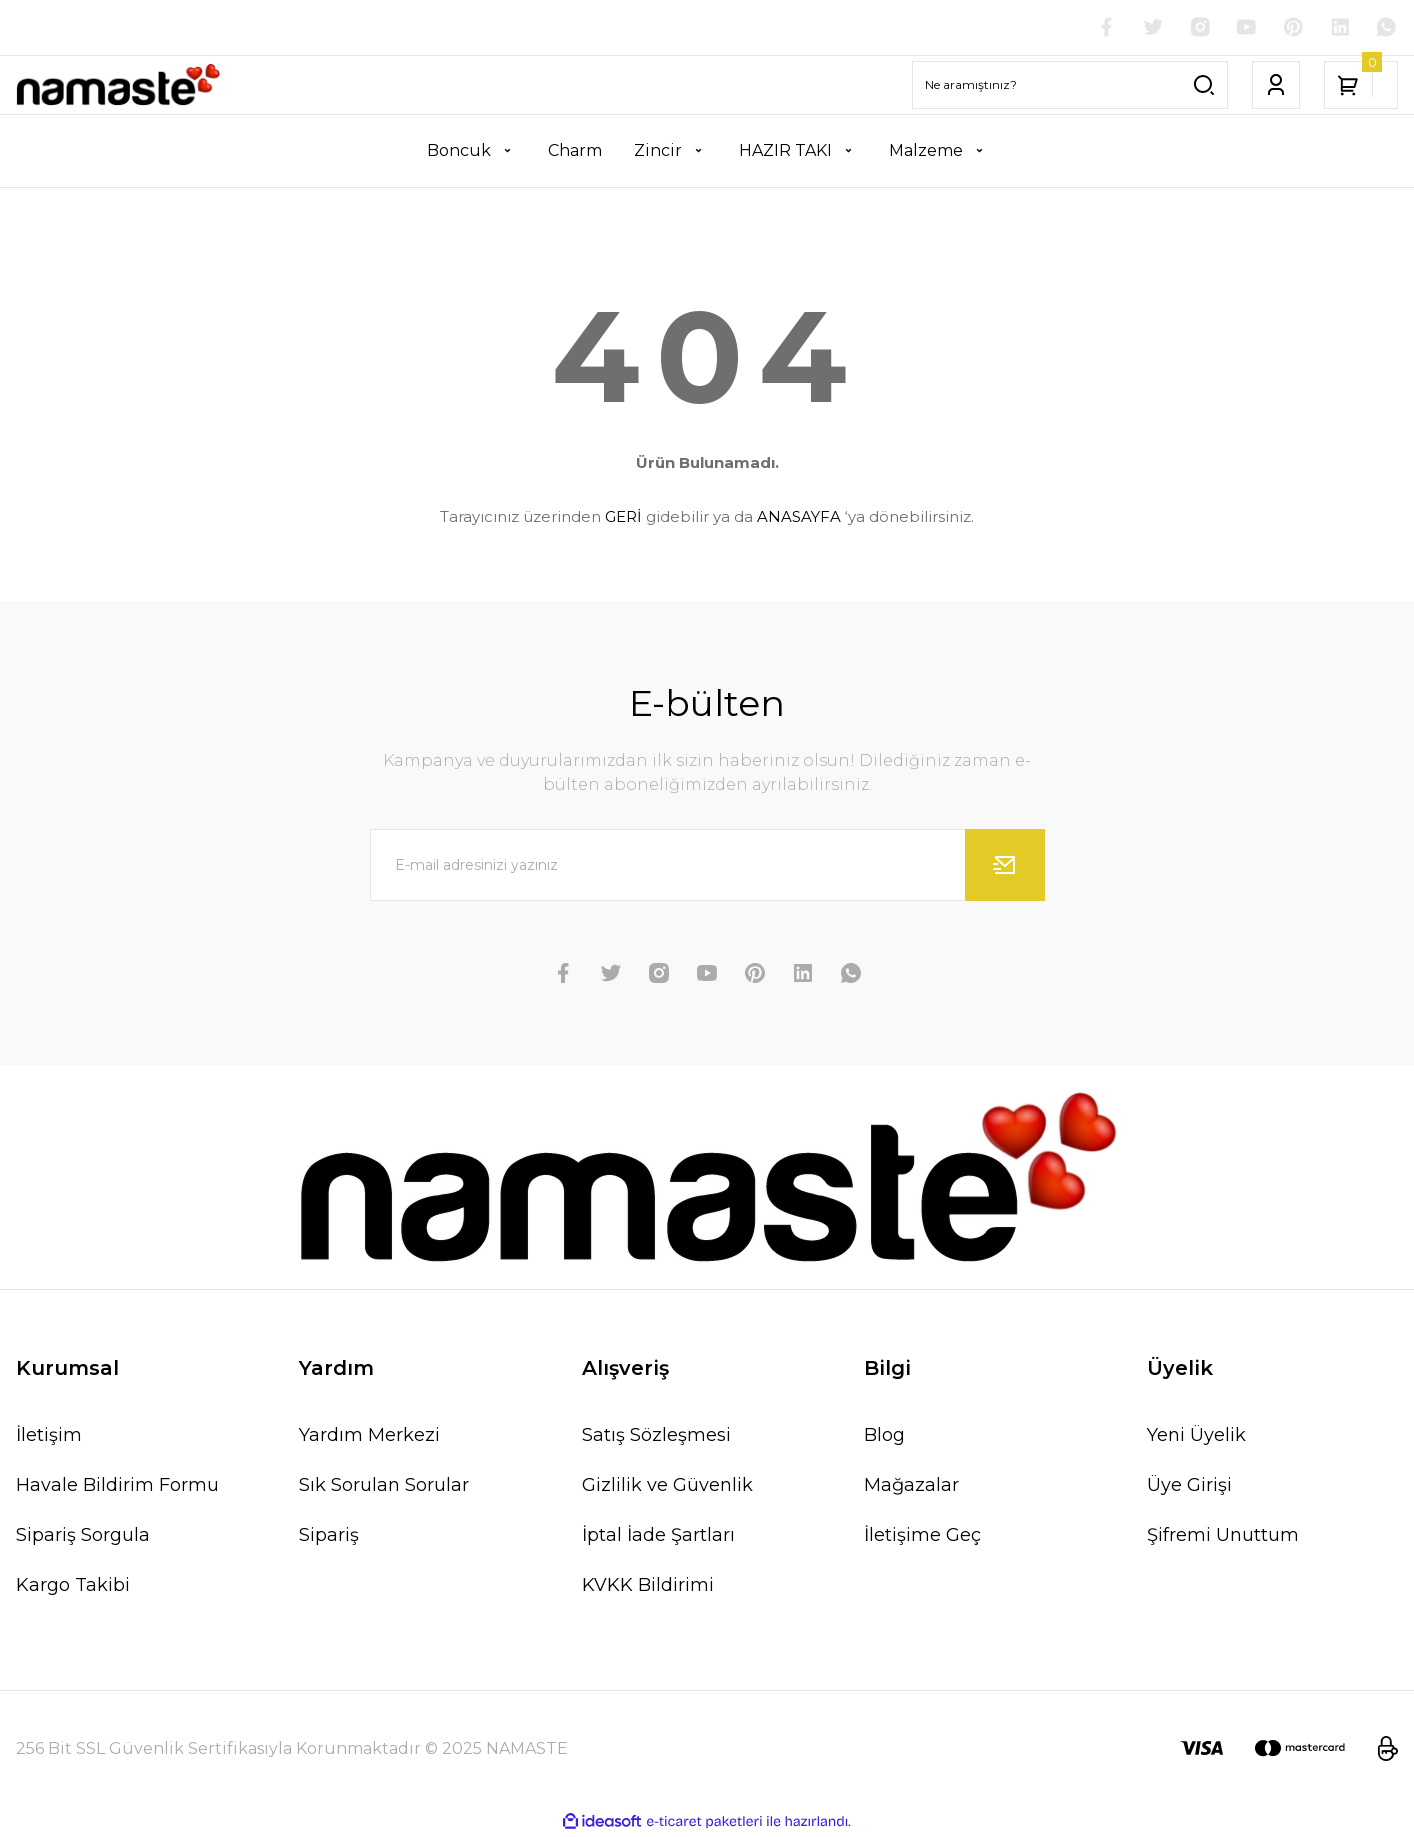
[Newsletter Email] (707, 866)
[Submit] (1005, 866)
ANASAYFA (799, 518)
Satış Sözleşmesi (656, 1436)
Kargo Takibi (73, 1586)
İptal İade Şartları (658, 1536)
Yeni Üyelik (1196, 1436)
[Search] (1070, 86)
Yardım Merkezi (369, 1436)
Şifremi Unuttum (1223, 1536)
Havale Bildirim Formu (117, 1486)
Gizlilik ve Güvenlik (667, 1486)
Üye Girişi (1189, 1486)
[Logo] (118, 86)
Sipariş (329, 1536)
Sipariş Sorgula (83, 1536)
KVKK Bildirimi (648, 1586)
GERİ (623, 518)
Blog (884, 1436)
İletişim (49, 1436)
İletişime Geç (922, 1536)
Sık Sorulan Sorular (384, 1486)
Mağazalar (911, 1486)
